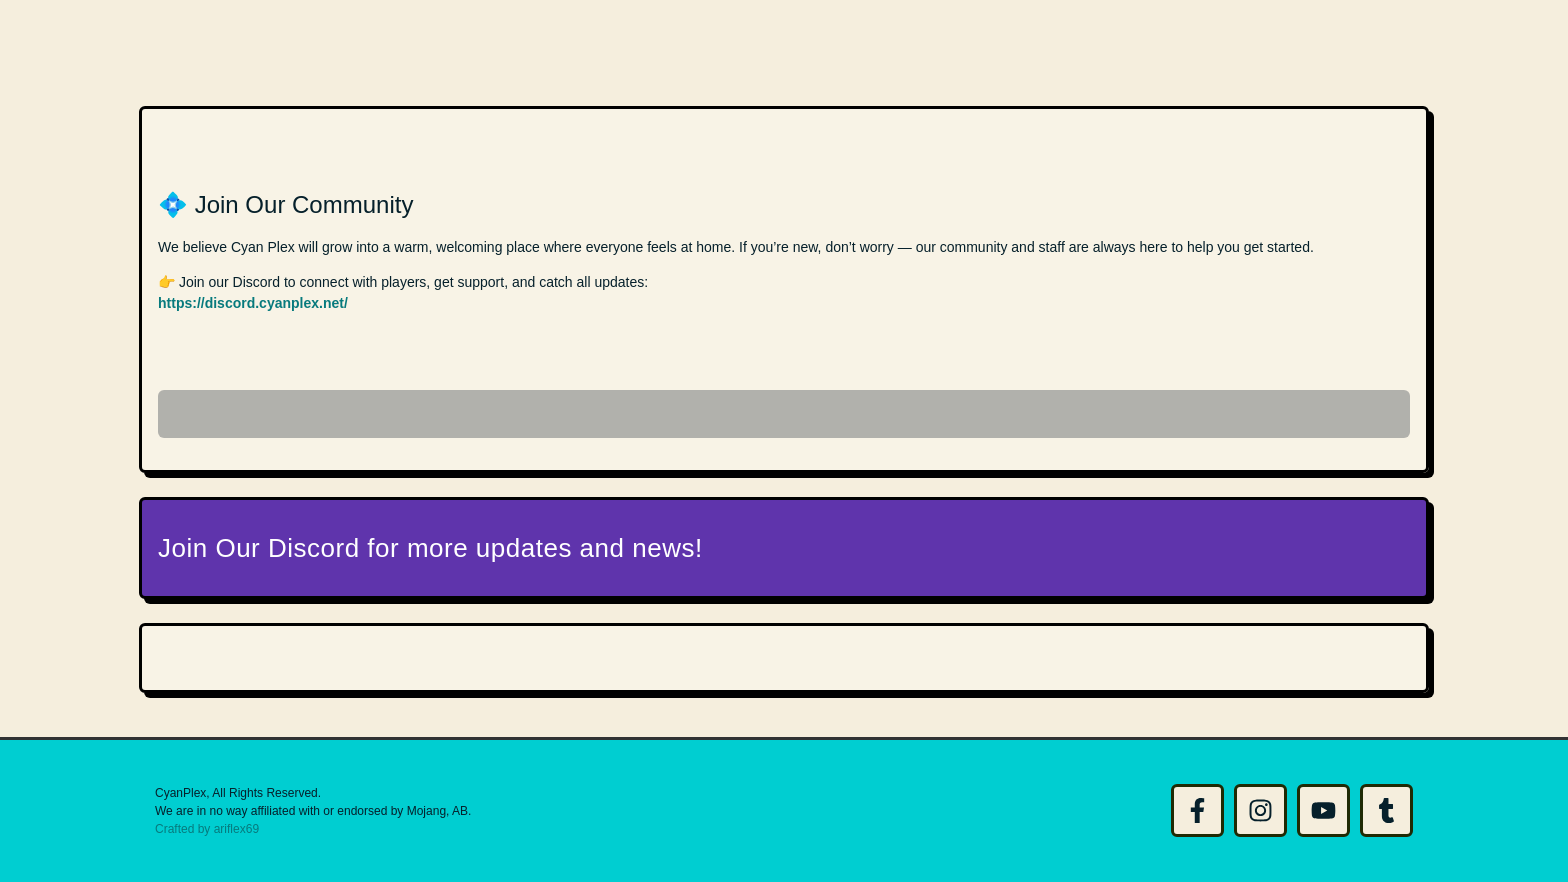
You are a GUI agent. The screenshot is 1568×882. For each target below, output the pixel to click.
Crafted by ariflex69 (207, 829)
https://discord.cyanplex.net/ (253, 303)
